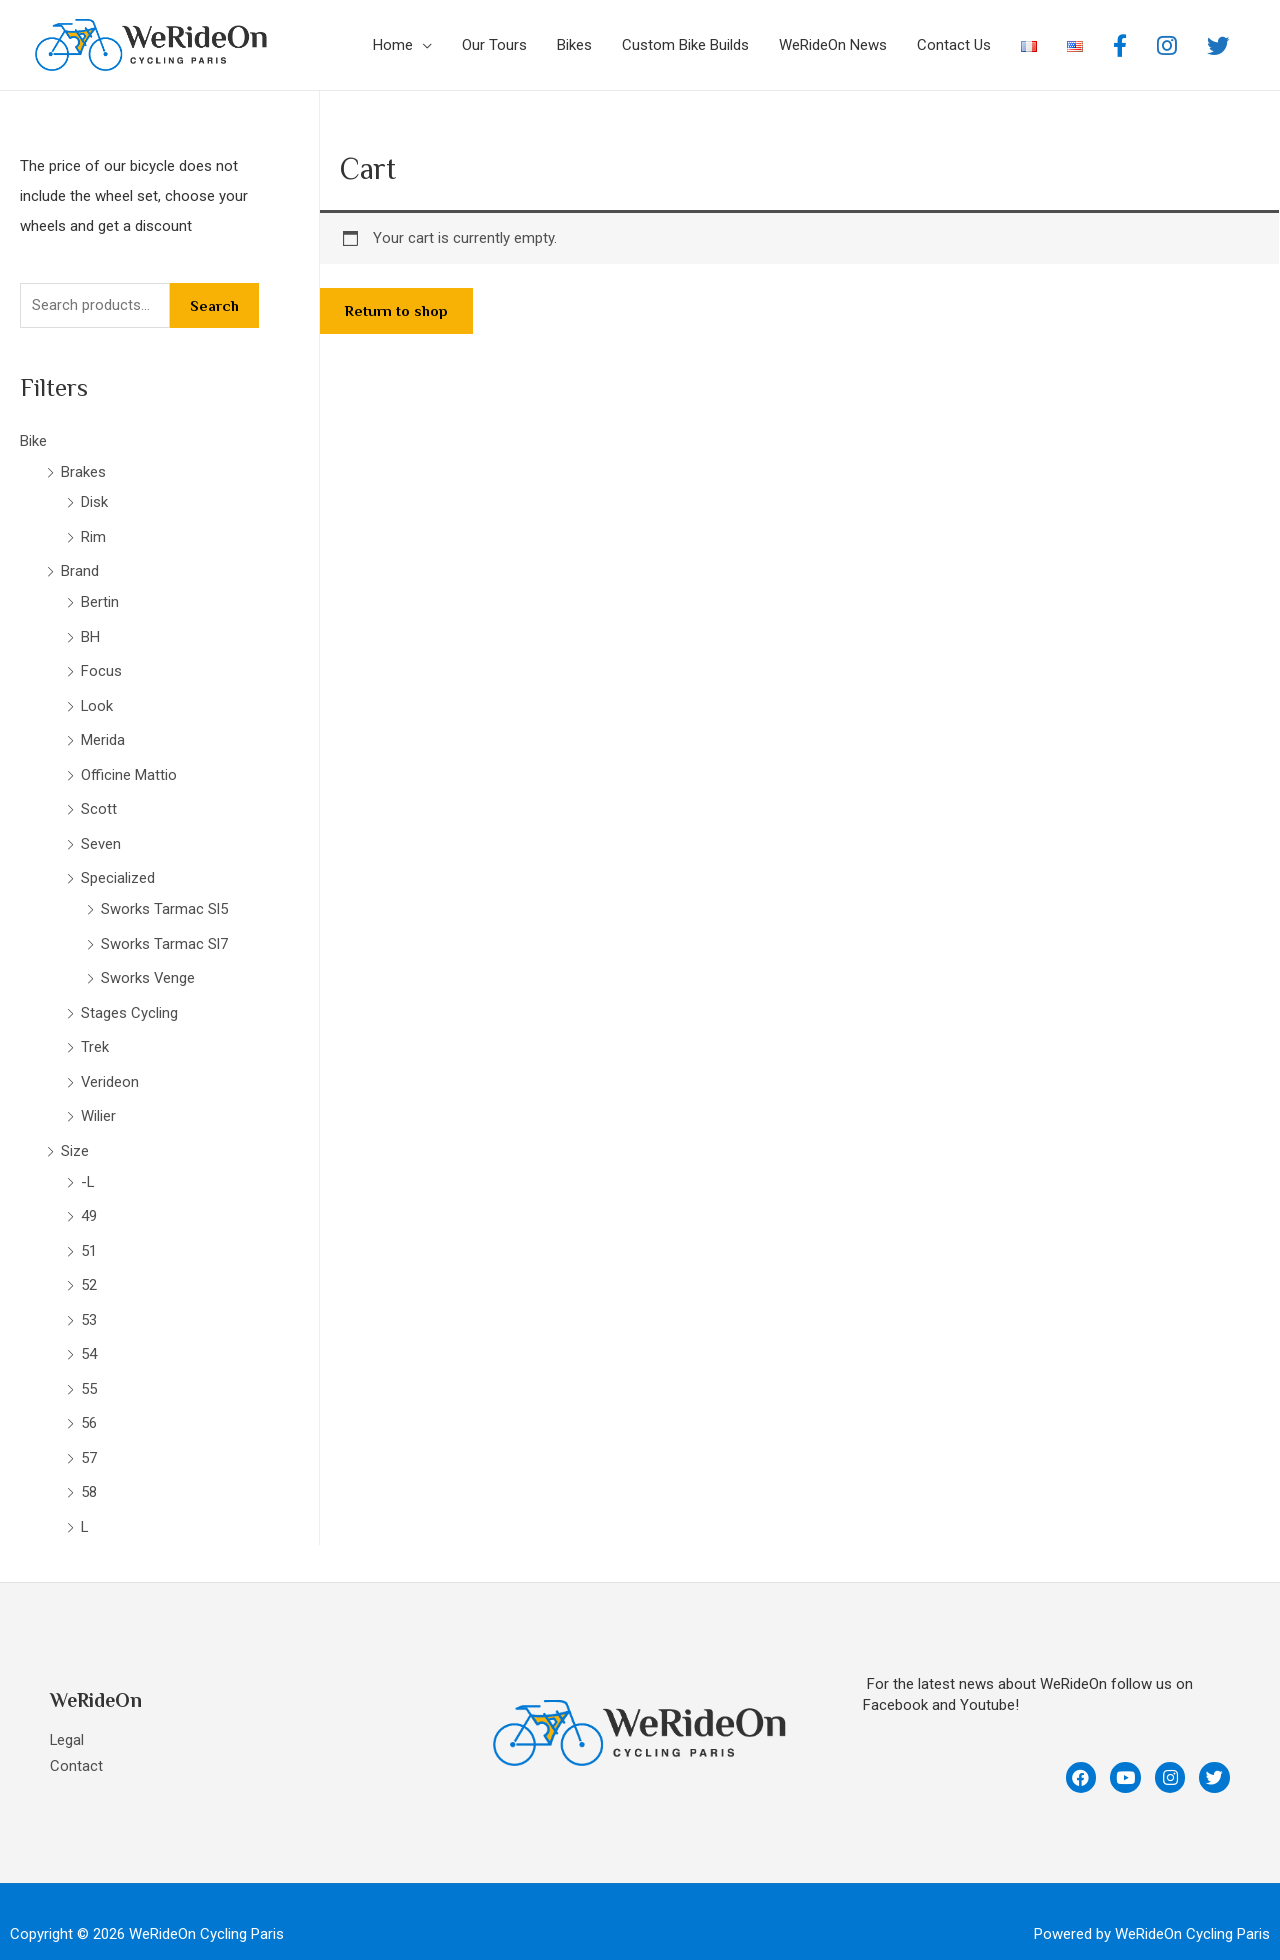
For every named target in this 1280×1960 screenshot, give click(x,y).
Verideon (110, 1067)
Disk (94, 501)
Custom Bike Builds (685, 45)
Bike (33, 441)
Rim (93, 535)
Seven (101, 835)
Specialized (118, 869)
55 (89, 1367)
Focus (101, 666)
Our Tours (494, 45)
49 (89, 1199)
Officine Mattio (129, 767)
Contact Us (954, 45)
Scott (99, 801)
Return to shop (396, 311)
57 (89, 1435)
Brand (80, 569)
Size (75, 1135)
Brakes (83, 471)
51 (89, 1232)
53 (89, 1300)
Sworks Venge (148, 966)
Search (214, 305)
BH (90, 632)
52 (89, 1266)
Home (393, 45)
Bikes (574, 45)
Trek (95, 1034)
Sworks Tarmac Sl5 (164, 899)
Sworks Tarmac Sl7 (164, 932)
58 (89, 1469)
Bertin (100, 599)
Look (97, 700)
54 (89, 1334)
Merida (103, 734)
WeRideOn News (833, 45)
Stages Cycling (129, 1000)
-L (88, 1165)
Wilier (98, 1101)
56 (89, 1401)
